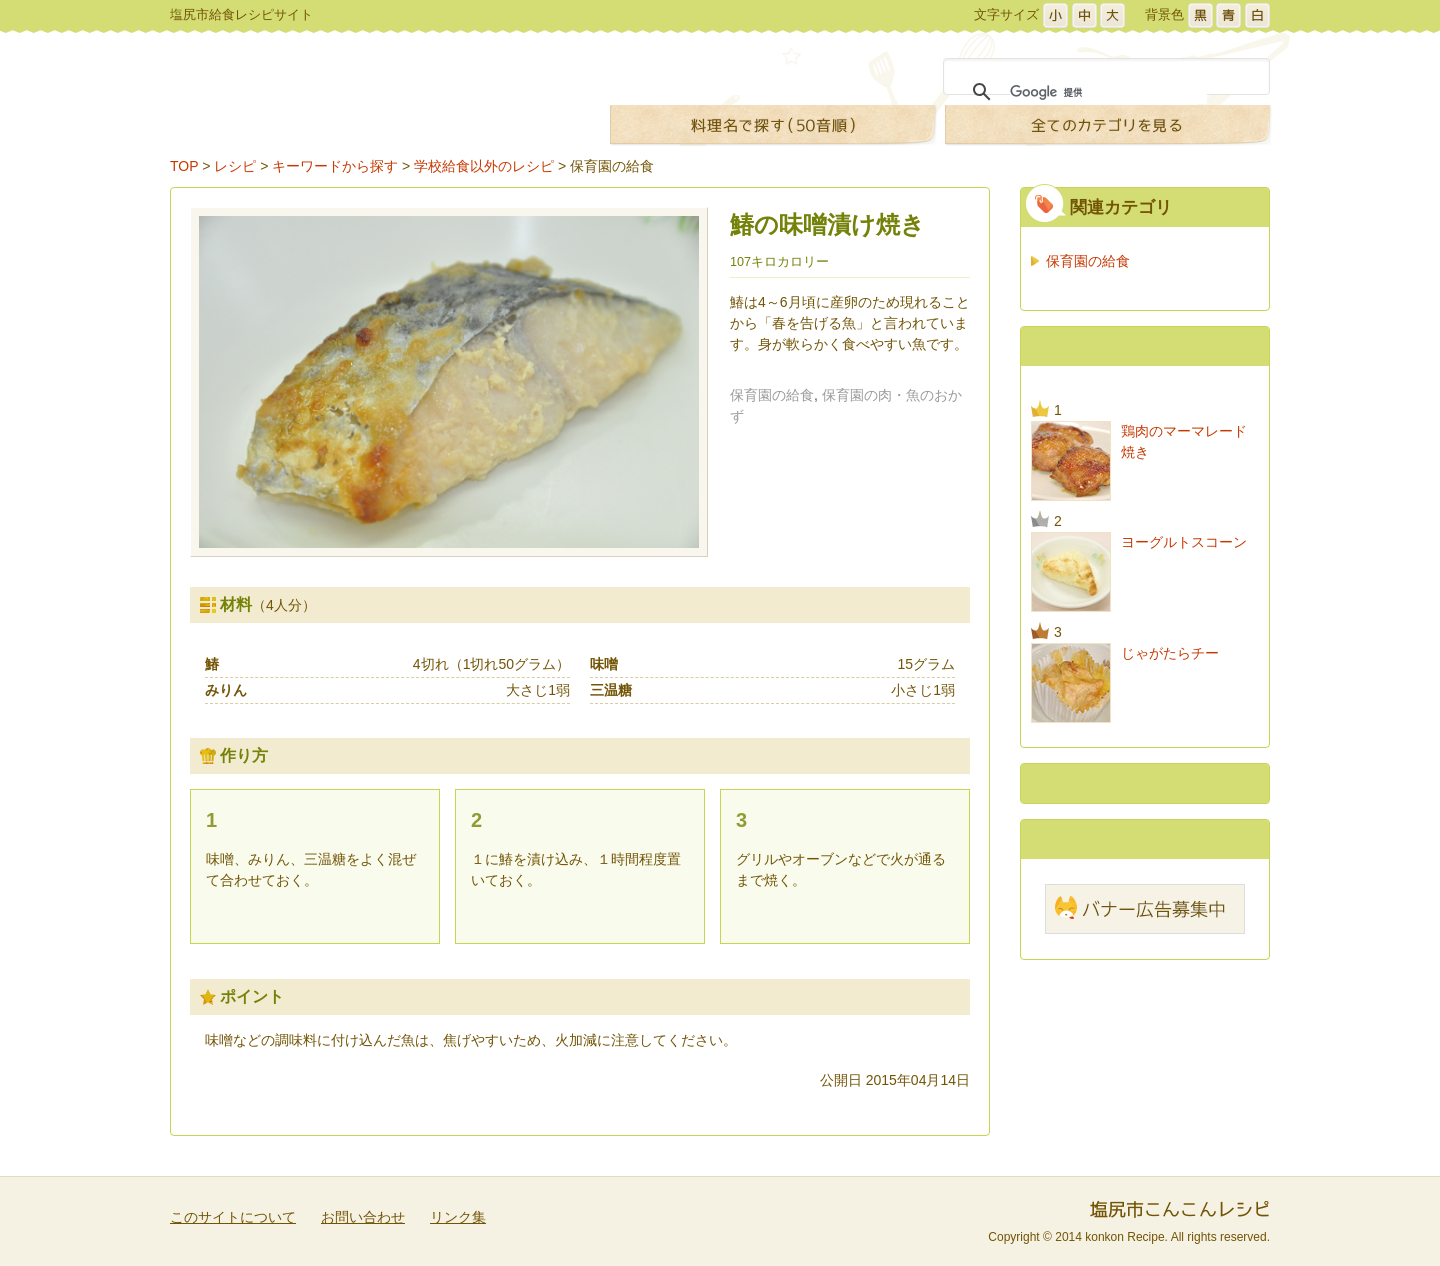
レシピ (235, 166)
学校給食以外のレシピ (484, 166)
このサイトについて (233, 1217)
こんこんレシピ (368, 96)
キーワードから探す (335, 166)
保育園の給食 (612, 166)
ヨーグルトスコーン (1184, 542)
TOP (184, 166)
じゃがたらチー (1170, 653)
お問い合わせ (363, 1217)
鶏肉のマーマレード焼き (1184, 441)
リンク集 (458, 1217)
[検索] (1108, 92)
